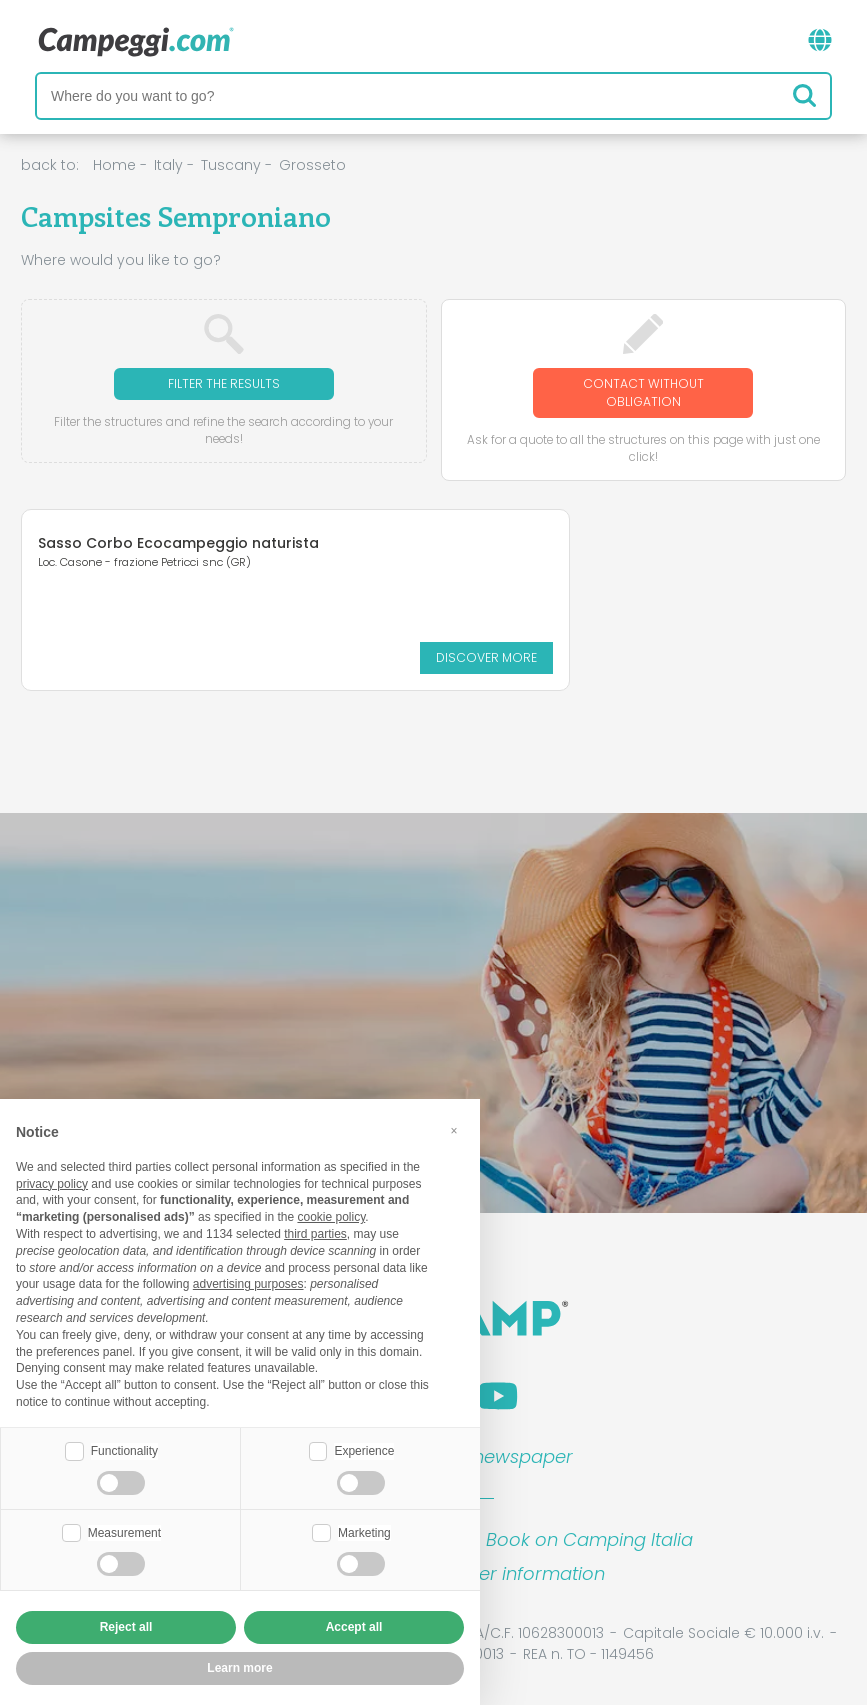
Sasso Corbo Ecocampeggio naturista (143, 550)
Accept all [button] (354, 1627)
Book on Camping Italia (589, 1539)
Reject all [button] (126, 1627)
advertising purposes (248, 1284)
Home (114, 165)
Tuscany (231, 165)
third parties (315, 1234)
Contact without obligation (643, 392)
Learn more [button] (239, 1668)
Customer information (507, 1573)
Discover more (199, 657)
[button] (454, 1131)
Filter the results (224, 383)
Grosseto (312, 165)
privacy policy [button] (52, 1184)
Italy (168, 165)
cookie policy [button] (331, 1217)
